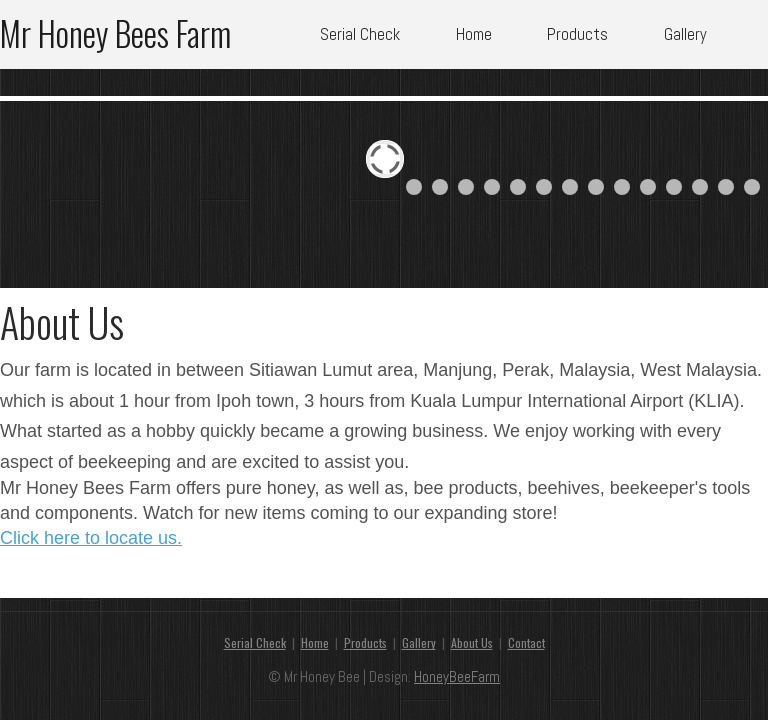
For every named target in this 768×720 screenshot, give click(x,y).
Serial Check (360, 34)
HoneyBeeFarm (457, 676)
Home (474, 34)
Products (577, 34)
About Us (472, 642)
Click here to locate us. (91, 538)
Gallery (685, 34)
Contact (526, 642)
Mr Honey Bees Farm (115, 29)
